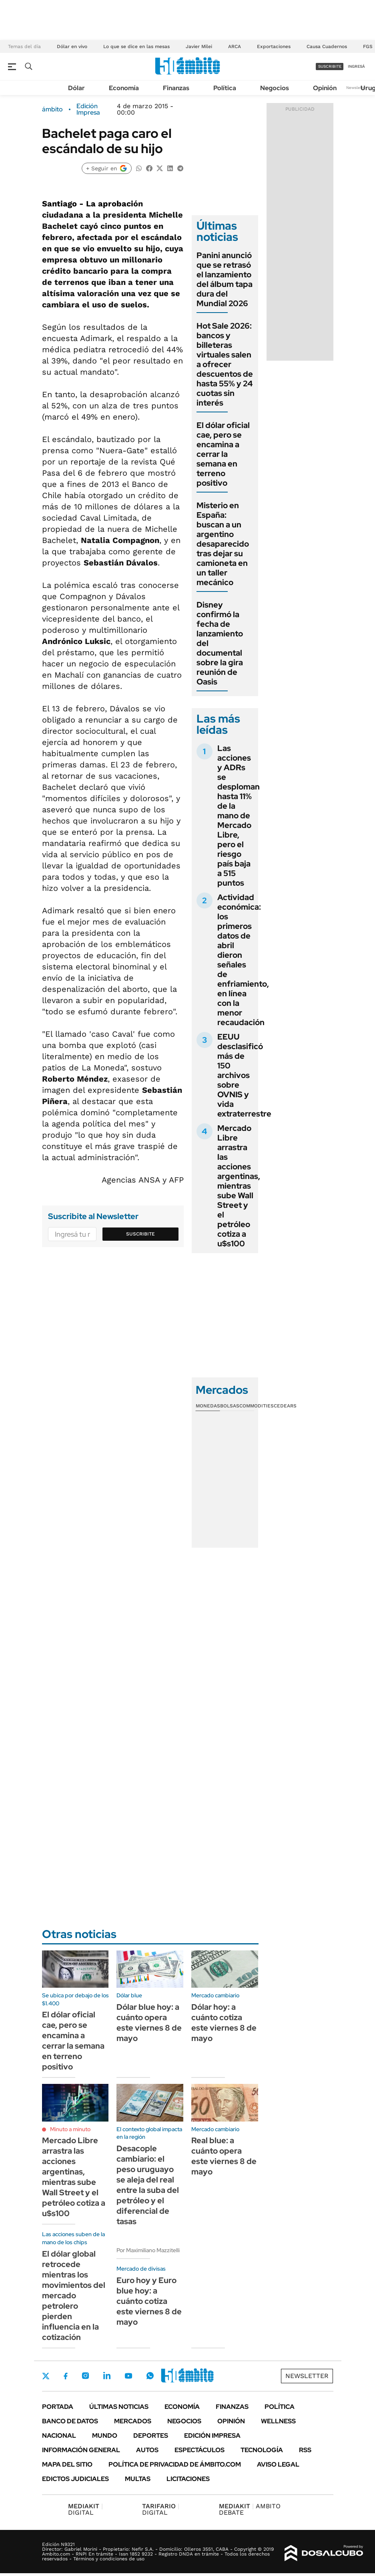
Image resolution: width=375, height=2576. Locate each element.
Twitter (46, 2376)
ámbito (52, 109)
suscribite (329, 66)
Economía (124, 88)
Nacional (59, 2435)
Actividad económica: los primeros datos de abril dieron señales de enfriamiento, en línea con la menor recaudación (243, 960)
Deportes (150, 2435)
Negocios (274, 88)
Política (224, 88)
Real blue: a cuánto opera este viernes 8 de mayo (224, 2156)
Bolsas (229, 1406)
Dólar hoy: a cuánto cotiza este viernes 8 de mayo (224, 2022)
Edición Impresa (212, 2435)
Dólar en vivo (72, 46)
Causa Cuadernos (327, 46)
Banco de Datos (70, 2421)
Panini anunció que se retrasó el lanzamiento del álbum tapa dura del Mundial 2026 (225, 279)
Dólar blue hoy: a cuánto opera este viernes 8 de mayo (149, 2022)
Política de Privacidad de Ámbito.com (174, 2464)
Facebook (66, 2376)
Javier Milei (199, 46)
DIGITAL (85, 2509)
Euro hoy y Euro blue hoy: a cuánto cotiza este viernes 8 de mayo (149, 2301)
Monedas (208, 1406)
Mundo (104, 2435)
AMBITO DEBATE (250, 2509)
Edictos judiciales (75, 2479)
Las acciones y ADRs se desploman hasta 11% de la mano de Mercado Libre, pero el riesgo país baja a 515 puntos (238, 815)
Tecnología (262, 2450)
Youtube (128, 2376)
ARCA (234, 46)
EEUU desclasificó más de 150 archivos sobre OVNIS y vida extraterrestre (244, 1075)
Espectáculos (199, 2450)
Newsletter (356, 87)
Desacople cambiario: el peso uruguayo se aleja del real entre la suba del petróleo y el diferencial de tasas (147, 2185)
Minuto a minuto (70, 2129)
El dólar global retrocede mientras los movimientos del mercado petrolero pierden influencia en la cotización (73, 2295)
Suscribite (140, 1234)
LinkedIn (106, 2375)
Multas (137, 2479)
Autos (147, 2450)
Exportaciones (274, 46)
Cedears (285, 1406)
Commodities (256, 1406)
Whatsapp (150, 2375)
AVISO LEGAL (278, 2464)
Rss (305, 2450)
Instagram (85, 2375)
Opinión (325, 88)
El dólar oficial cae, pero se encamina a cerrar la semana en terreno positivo (223, 454)
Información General (81, 2450)
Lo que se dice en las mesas (136, 46)
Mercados (132, 2421)
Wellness (278, 2421)
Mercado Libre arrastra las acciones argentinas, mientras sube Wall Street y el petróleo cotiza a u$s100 (238, 1186)
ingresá (356, 66)
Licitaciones (188, 2479)
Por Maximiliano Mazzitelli (148, 2250)
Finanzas (176, 88)
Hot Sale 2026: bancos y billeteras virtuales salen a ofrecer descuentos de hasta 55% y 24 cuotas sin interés (225, 364)
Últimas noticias (118, 2406)
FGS (368, 46)
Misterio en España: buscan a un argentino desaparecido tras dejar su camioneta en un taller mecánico (223, 543)
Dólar (76, 88)
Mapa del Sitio (67, 2464)
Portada (57, 2406)
